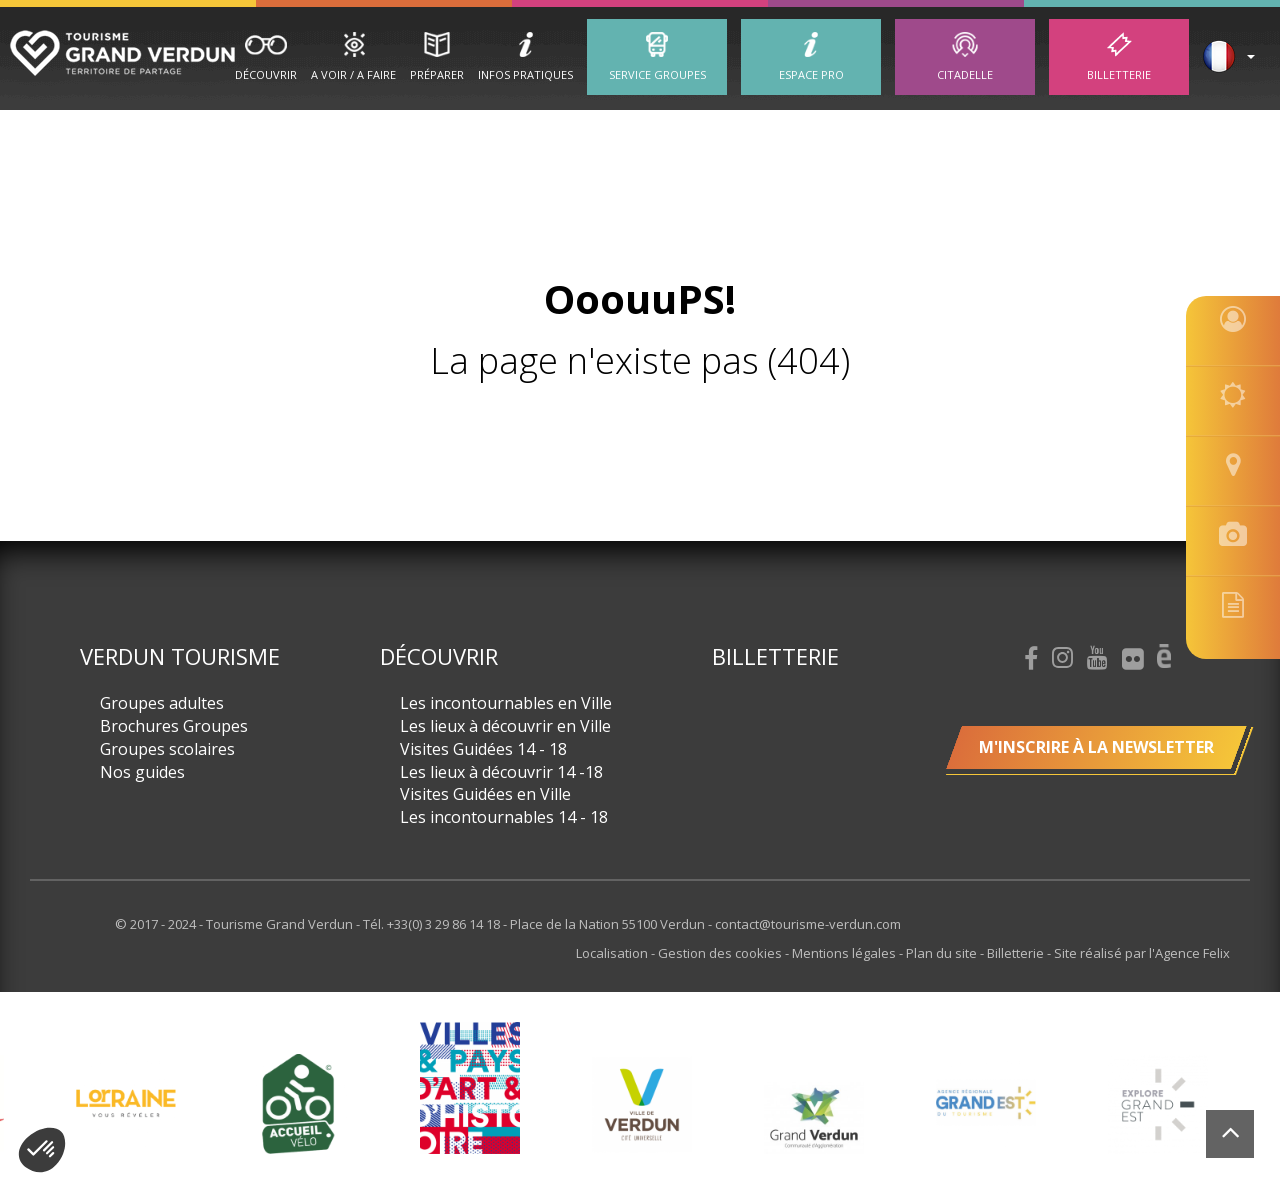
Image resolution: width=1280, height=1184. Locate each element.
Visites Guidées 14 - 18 (483, 749)
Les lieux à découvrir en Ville (505, 726)
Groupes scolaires (167, 749)
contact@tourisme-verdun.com (808, 924)
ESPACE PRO (811, 74)
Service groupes (657, 74)
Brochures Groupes (174, 726)
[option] (642, 1104)
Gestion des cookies (721, 953)
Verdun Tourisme (180, 656)
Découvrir (266, 74)
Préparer (437, 74)
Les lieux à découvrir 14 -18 (501, 772)
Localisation (613, 953)
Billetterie (1119, 74)
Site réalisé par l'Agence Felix (1142, 953)
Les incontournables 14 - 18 (504, 817)
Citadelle (965, 74)
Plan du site (943, 953)
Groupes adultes (162, 703)
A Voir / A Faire (353, 74)
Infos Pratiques (525, 74)
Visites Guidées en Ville (485, 794)
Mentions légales (845, 953)
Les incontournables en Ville (506, 703)
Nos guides (142, 772)
